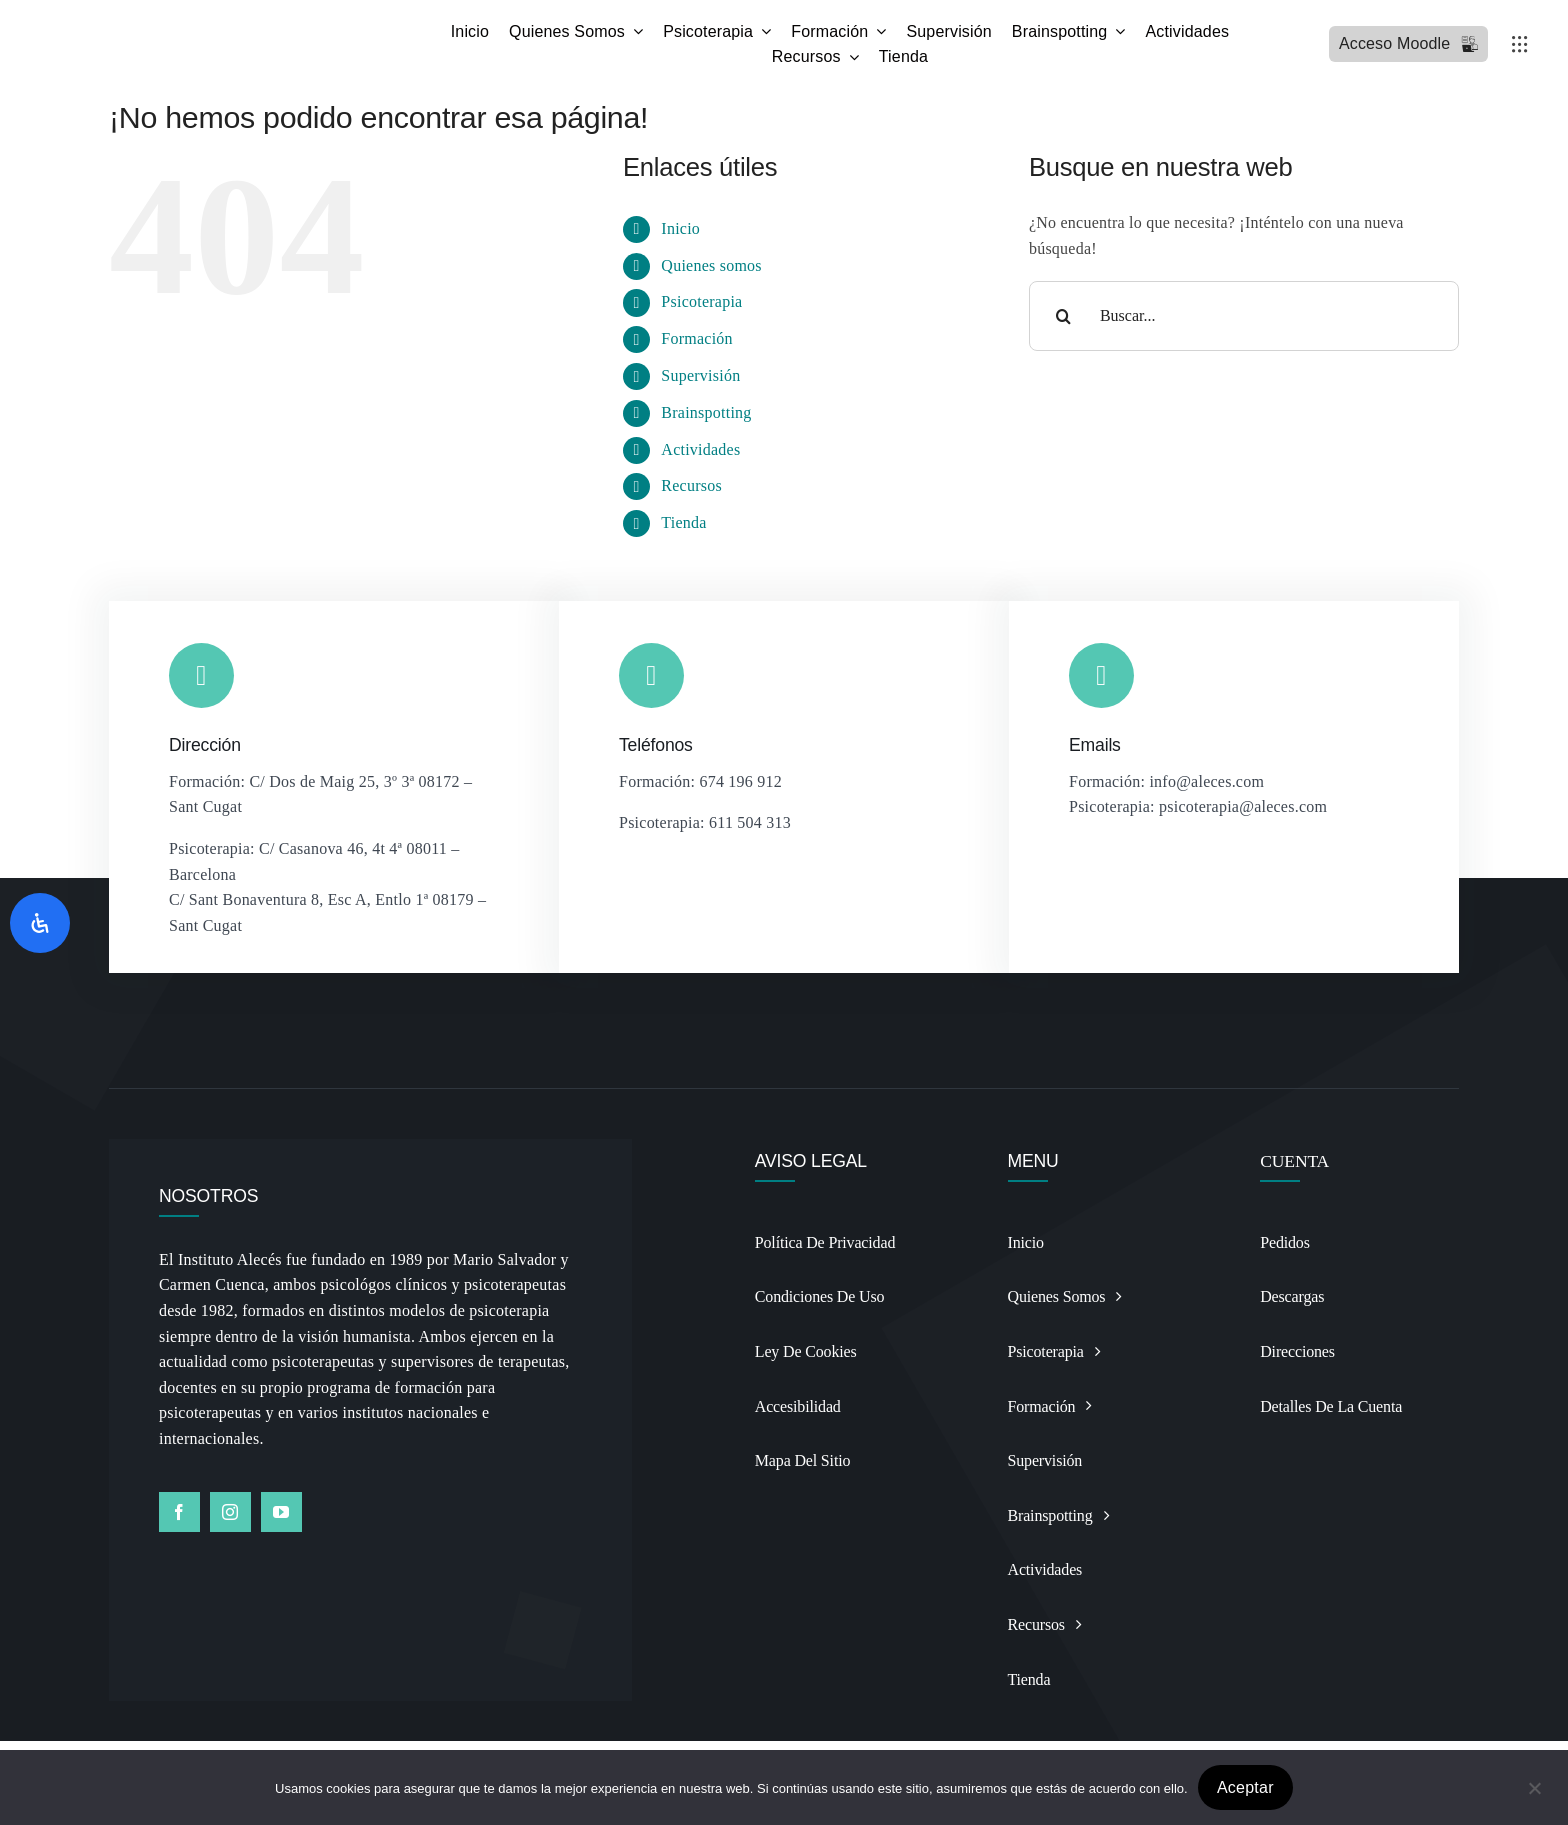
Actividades (700, 449)
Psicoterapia (701, 301)
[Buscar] (1064, 316)
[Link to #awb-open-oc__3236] (1520, 44)
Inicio (680, 228)
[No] (1534, 1787)
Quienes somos (711, 265)
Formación (696, 338)
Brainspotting (706, 412)
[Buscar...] (1244, 316)
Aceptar (1245, 1787)
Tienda (683, 522)
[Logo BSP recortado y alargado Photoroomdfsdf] (213, 23)
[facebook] (179, 1512)
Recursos (691, 485)
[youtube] (281, 1512)
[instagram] (230, 1512)
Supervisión (700, 375)
